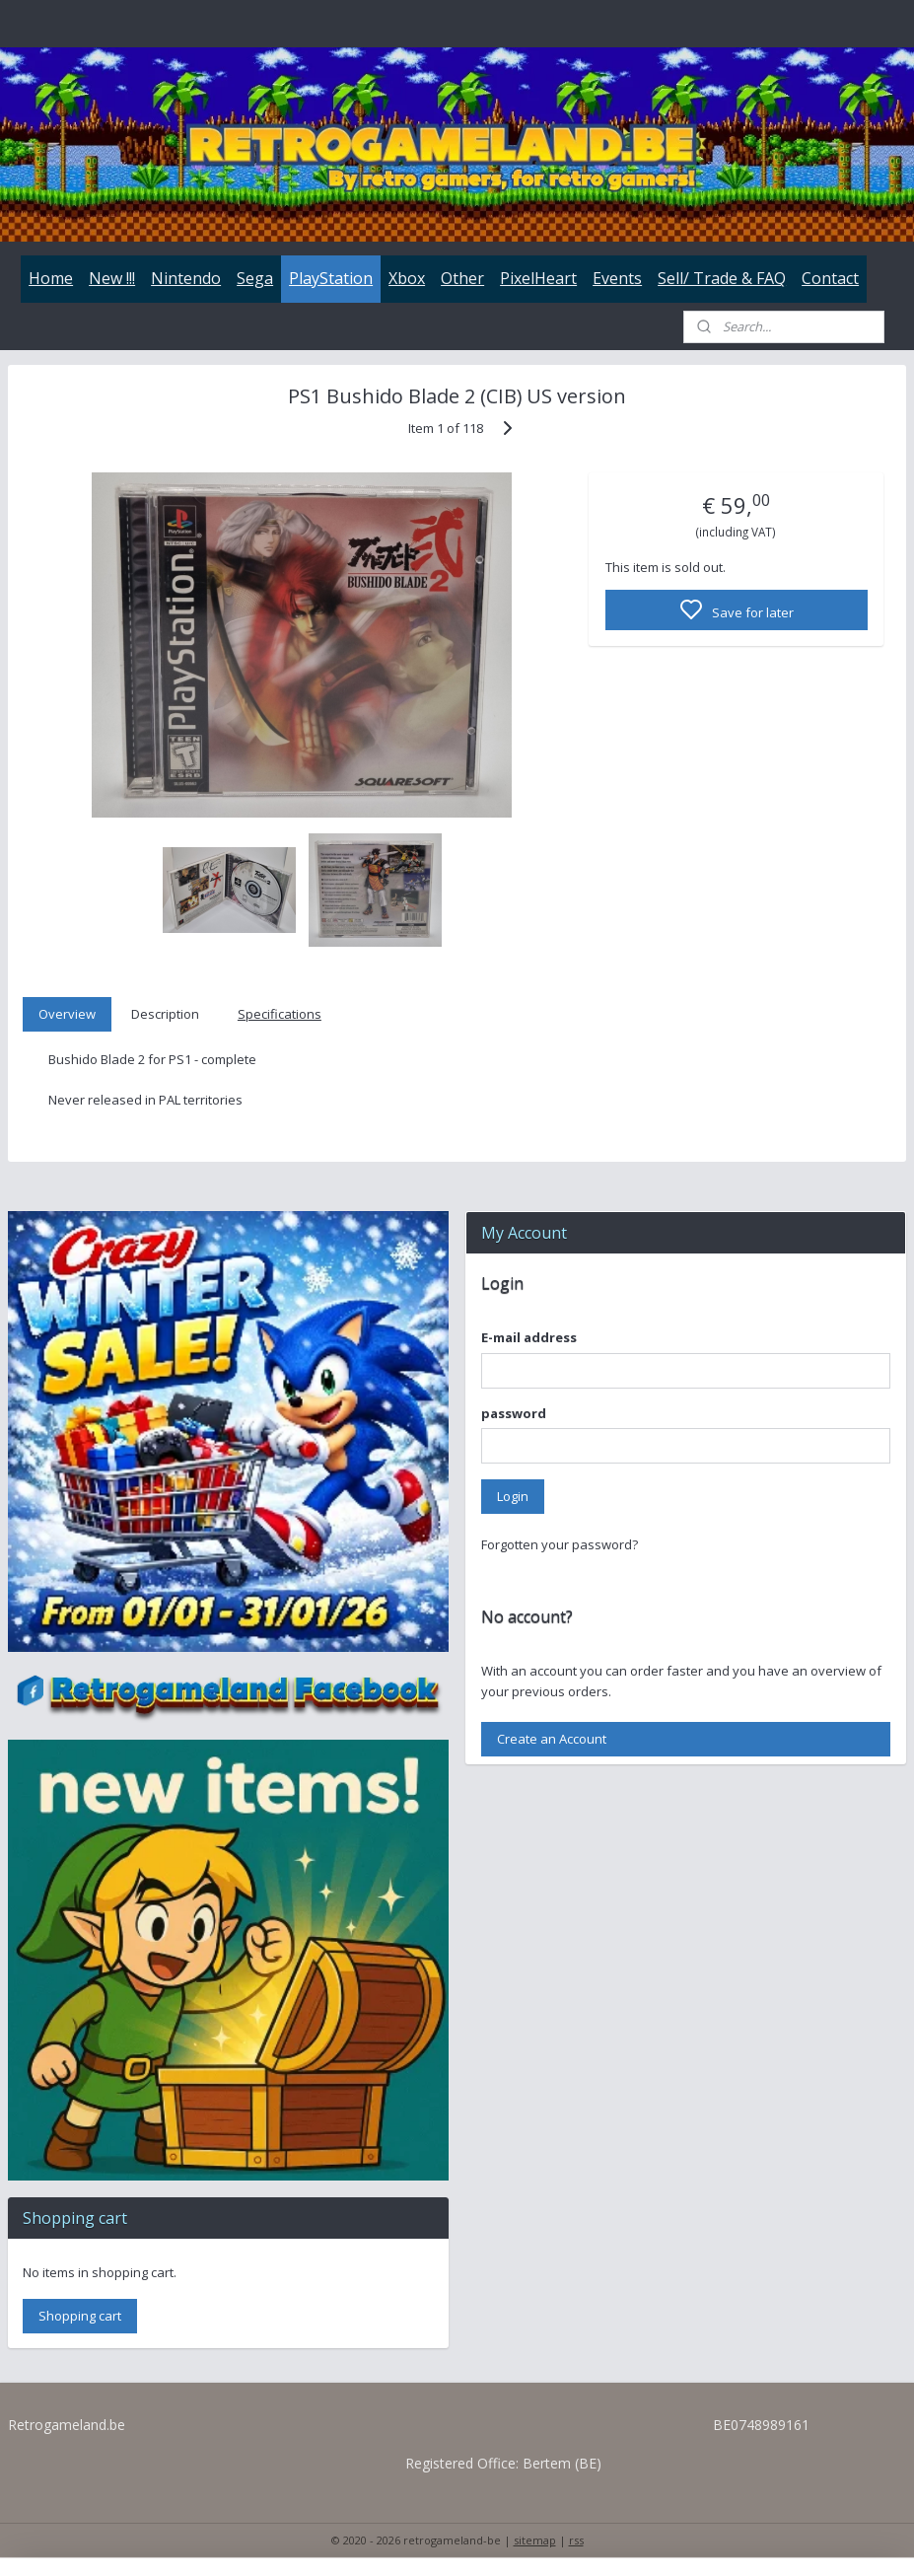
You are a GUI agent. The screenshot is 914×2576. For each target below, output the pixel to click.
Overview (67, 1014)
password (513, 1413)
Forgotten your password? (559, 1544)
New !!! (112, 278)
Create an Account (551, 1739)
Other (462, 278)
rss (576, 2540)
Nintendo (186, 278)
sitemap (535, 2540)
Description (165, 1014)
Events (617, 278)
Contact (830, 278)
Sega (255, 278)
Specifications (279, 1014)
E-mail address (529, 1337)
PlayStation (331, 278)
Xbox (406, 278)
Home (51, 278)
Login (512, 1496)
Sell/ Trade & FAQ (722, 278)
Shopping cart (79, 2316)
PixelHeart (538, 278)
